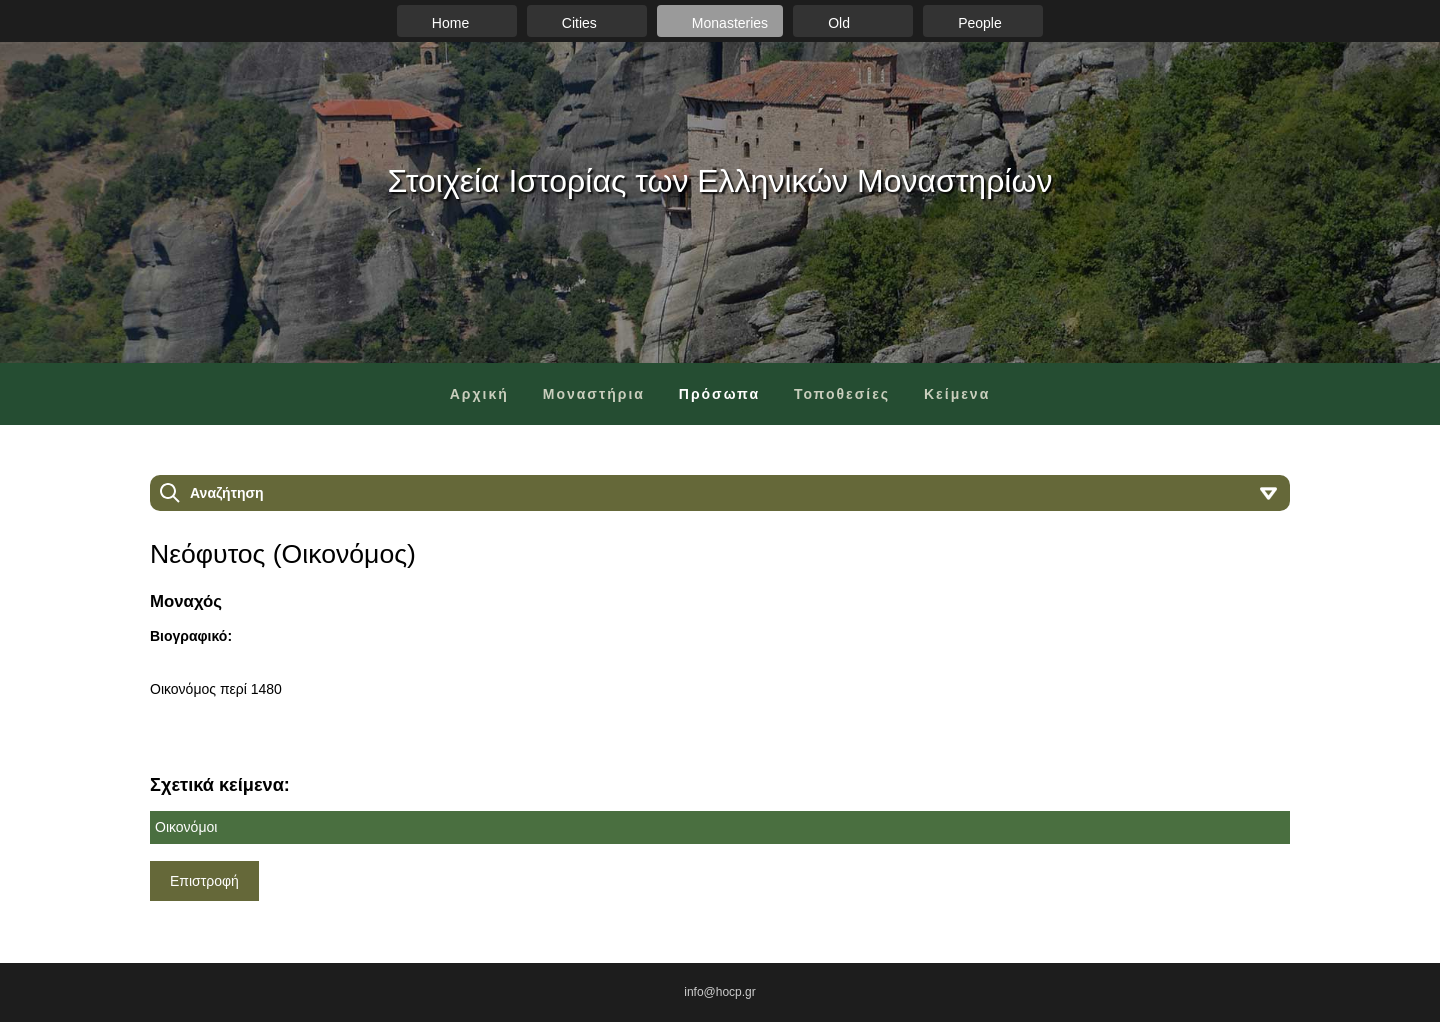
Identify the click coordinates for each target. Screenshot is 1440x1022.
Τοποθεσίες (842, 394)
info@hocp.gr (720, 992)
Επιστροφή (204, 881)
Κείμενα (957, 394)
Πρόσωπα (719, 394)
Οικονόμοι (186, 827)
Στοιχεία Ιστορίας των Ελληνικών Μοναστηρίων (720, 181)
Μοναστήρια (594, 394)
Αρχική (479, 394)
